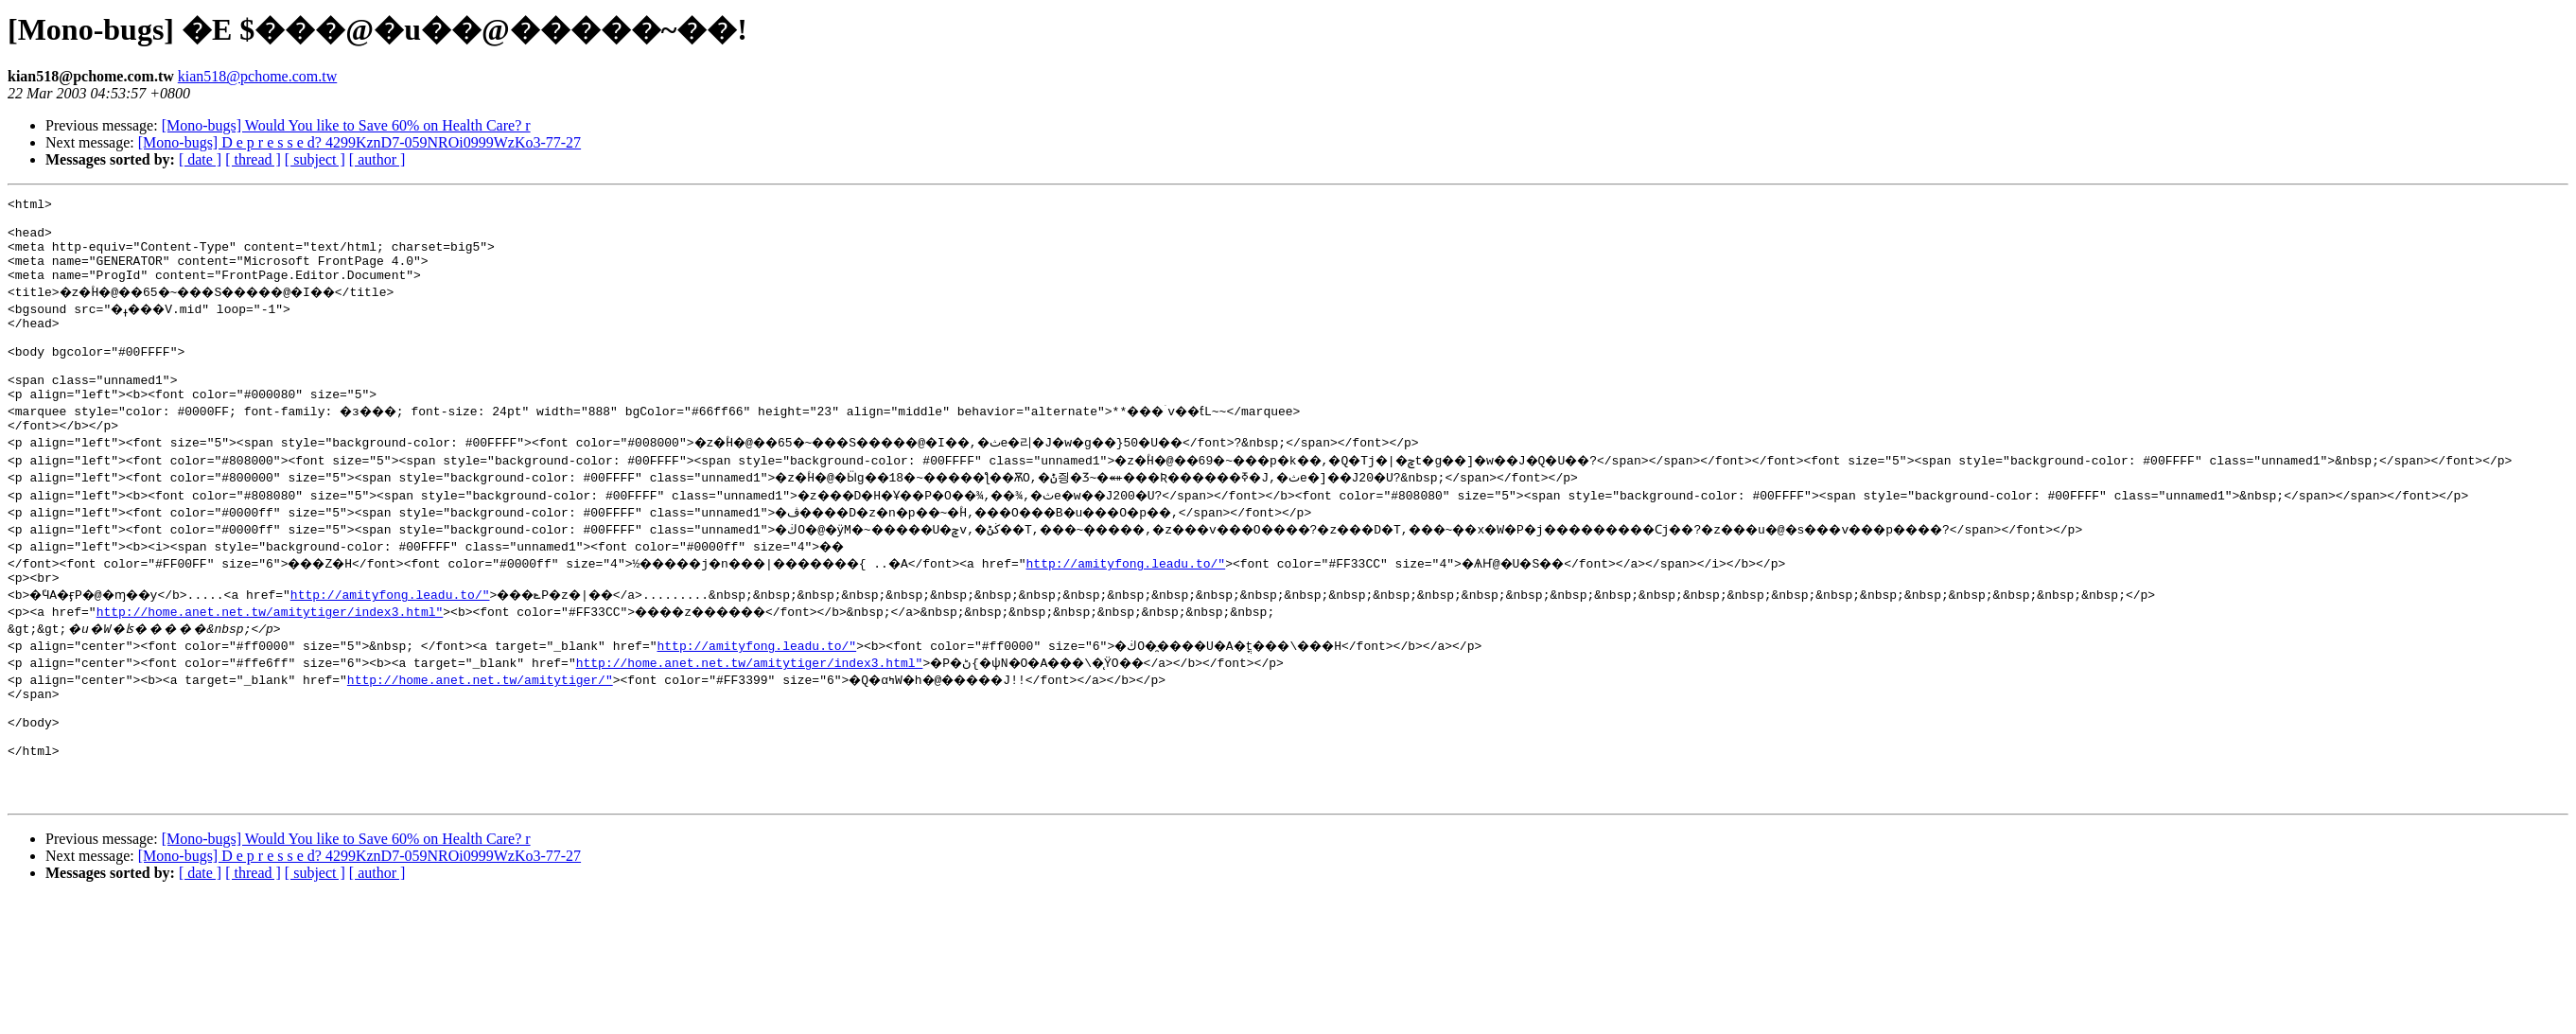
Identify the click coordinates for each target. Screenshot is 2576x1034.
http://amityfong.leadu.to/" (1177, 599)
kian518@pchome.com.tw (257, 76)
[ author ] (377, 159)
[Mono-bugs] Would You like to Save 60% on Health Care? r (346, 125)
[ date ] (200, 159)
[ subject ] (315, 159)
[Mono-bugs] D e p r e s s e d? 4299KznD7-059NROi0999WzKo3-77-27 (359, 142)
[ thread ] (253, 159)
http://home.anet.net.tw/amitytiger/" (480, 718)
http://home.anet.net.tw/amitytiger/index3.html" (270, 650)
